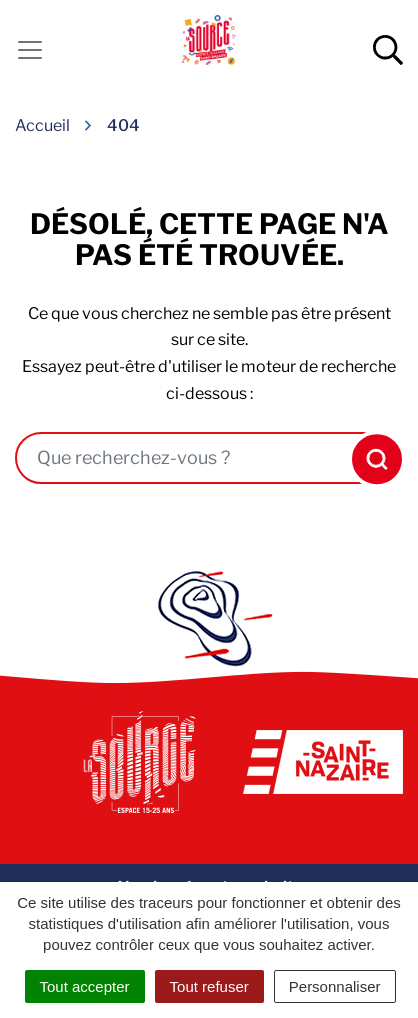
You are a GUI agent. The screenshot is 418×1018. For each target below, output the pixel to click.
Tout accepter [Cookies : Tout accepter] (85, 986)
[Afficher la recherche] (388, 50)
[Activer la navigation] (30, 50)
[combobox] (181, 458)
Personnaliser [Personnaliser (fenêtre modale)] (335, 986)
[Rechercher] (372, 459)
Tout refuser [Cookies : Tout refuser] (209, 986)
